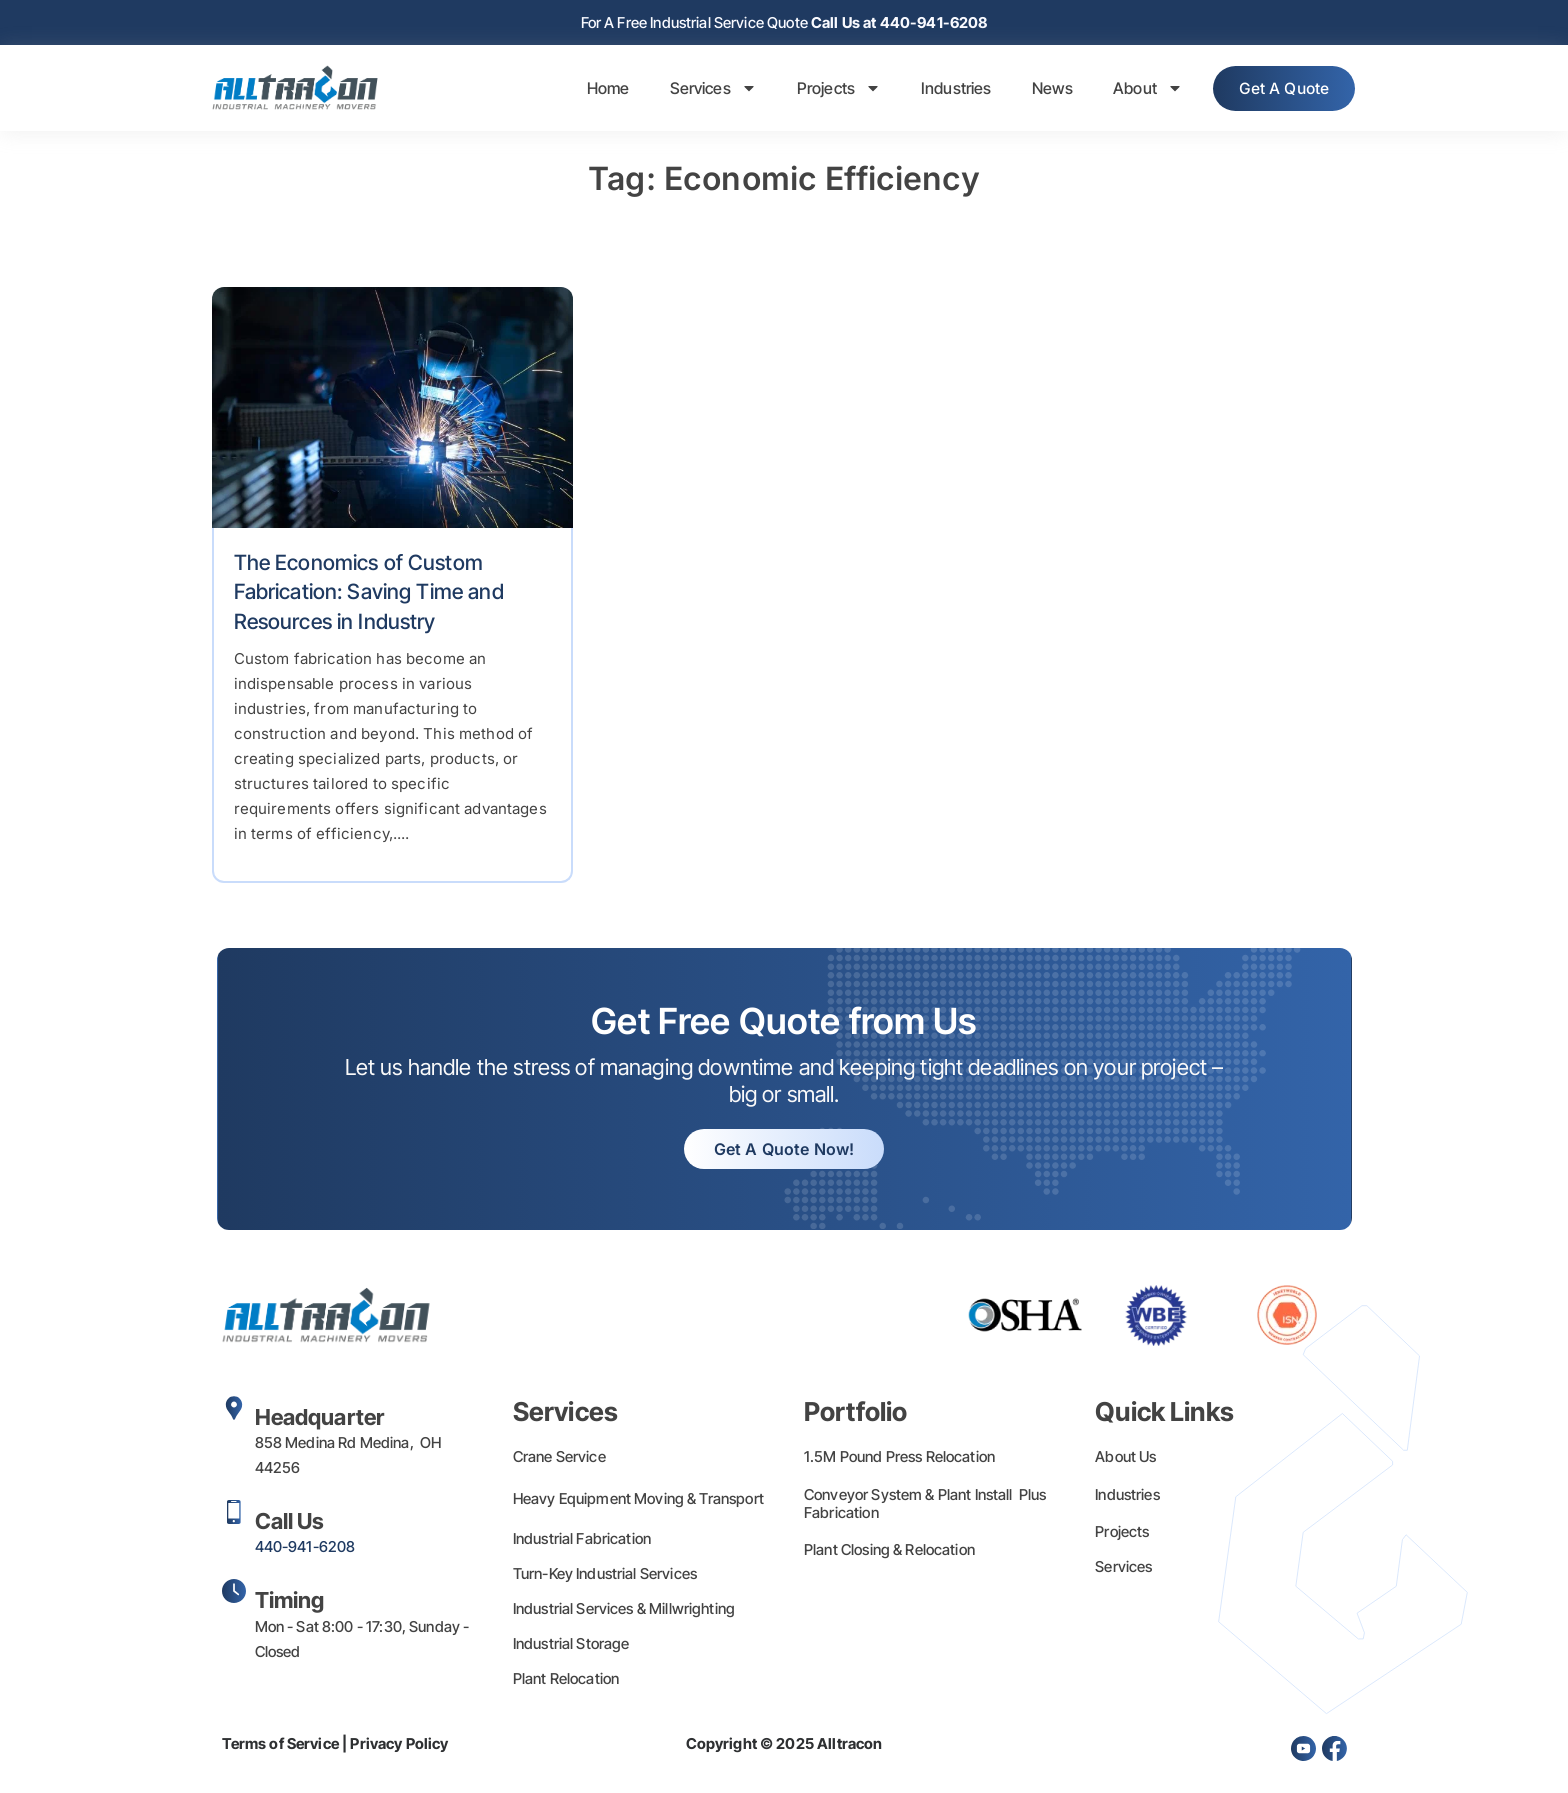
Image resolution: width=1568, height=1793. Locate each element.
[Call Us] (234, 1514)
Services (702, 90)
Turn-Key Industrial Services (605, 1575)
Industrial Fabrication (582, 1540)
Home (597, 90)
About (1137, 90)
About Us (1125, 1458)
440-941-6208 (305, 1548)
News (1042, 90)
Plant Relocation (566, 1680)
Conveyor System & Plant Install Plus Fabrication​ (925, 1505)
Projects (828, 90)
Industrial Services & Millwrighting (624, 1610)
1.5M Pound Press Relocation (899, 1458)
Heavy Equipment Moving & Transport (638, 1500)
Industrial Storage (571, 1645)
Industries (945, 90)
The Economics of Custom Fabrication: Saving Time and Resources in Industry (369, 594)
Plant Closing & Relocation (889, 1551)
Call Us (290, 1523)
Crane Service (559, 1458)
